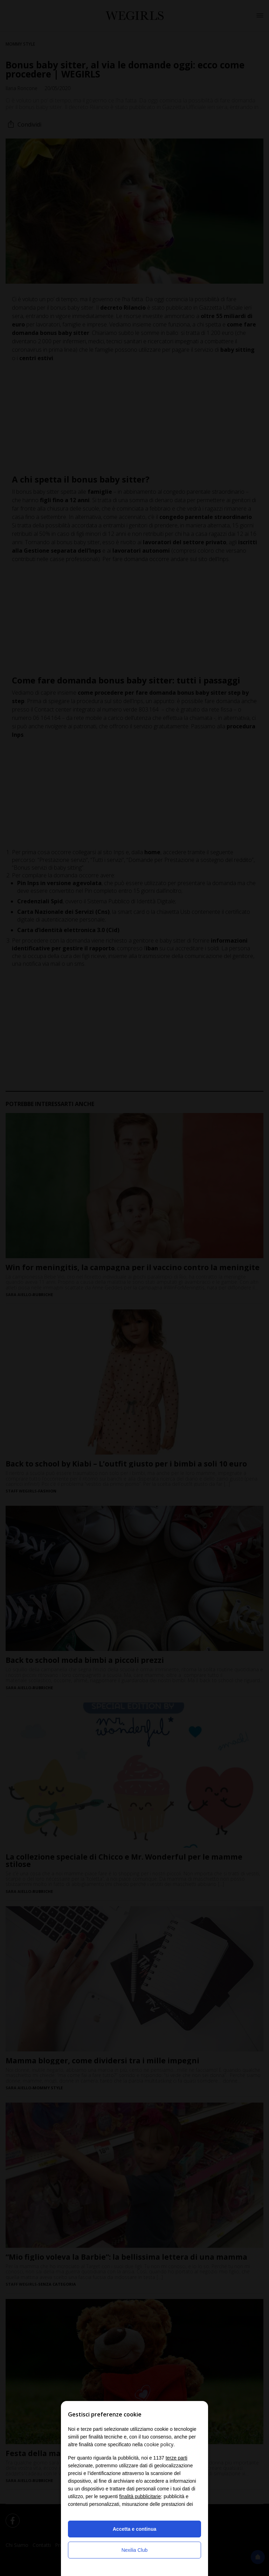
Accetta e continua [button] (134, 2529)
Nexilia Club (135, 2550)
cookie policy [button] (158, 2444)
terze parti (176, 2458)
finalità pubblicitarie (140, 2496)
